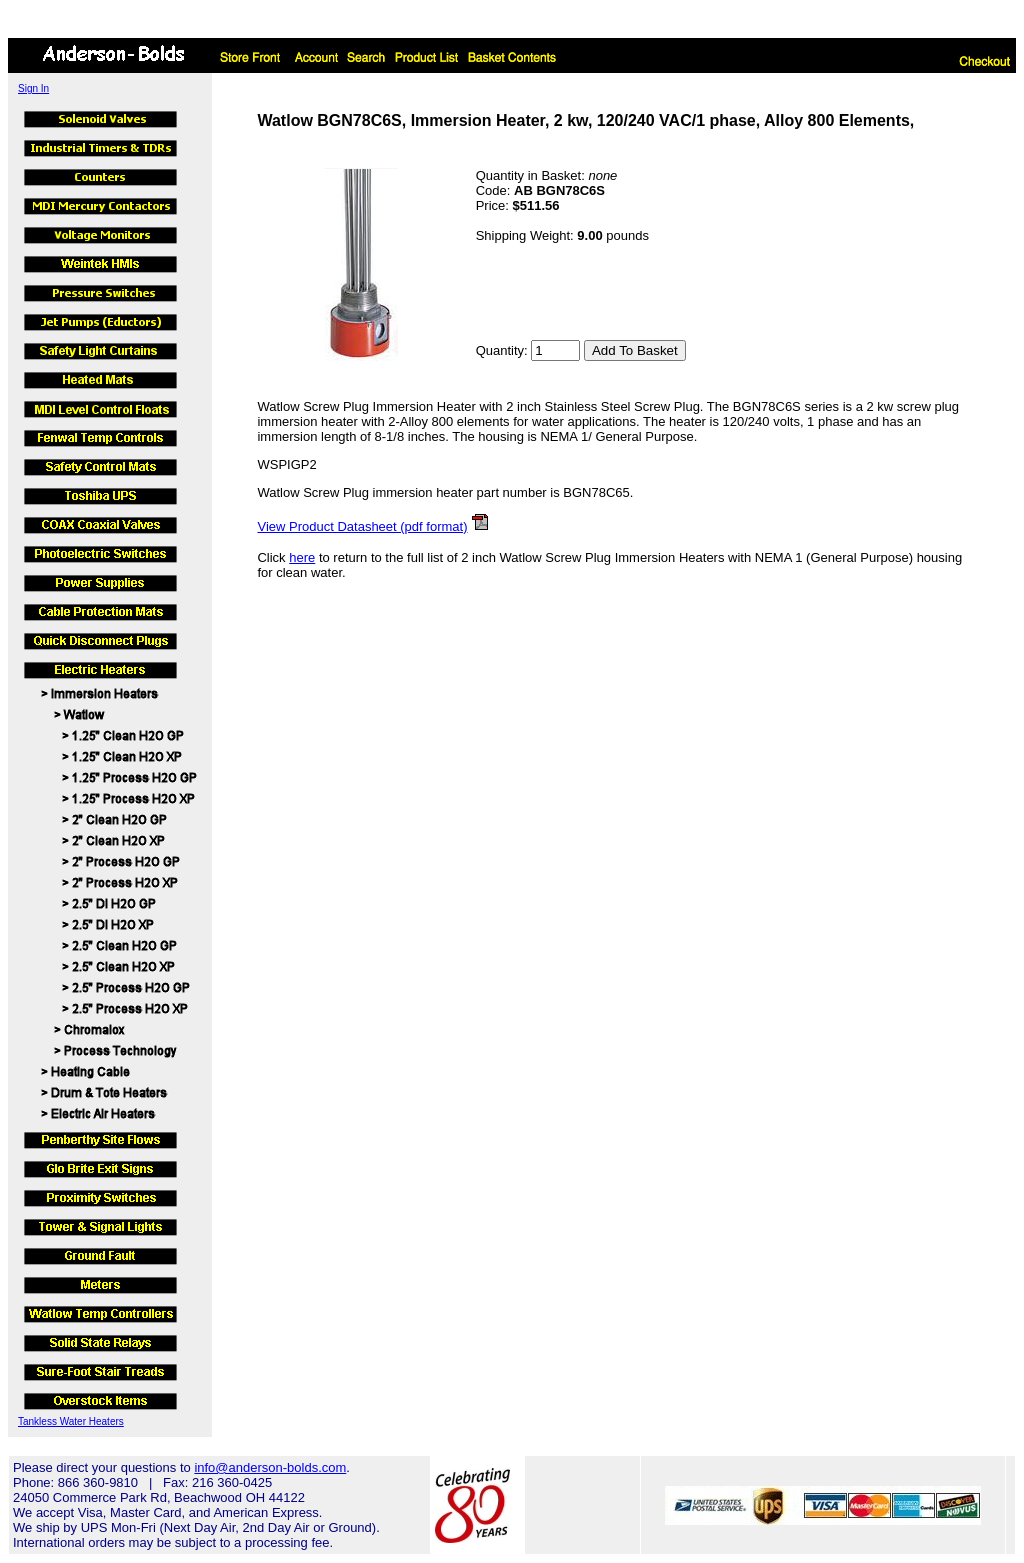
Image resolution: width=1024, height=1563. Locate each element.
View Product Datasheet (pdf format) (362, 526)
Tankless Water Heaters (71, 1421)
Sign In (33, 88)
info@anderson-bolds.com (270, 1467)
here (302, 557)
